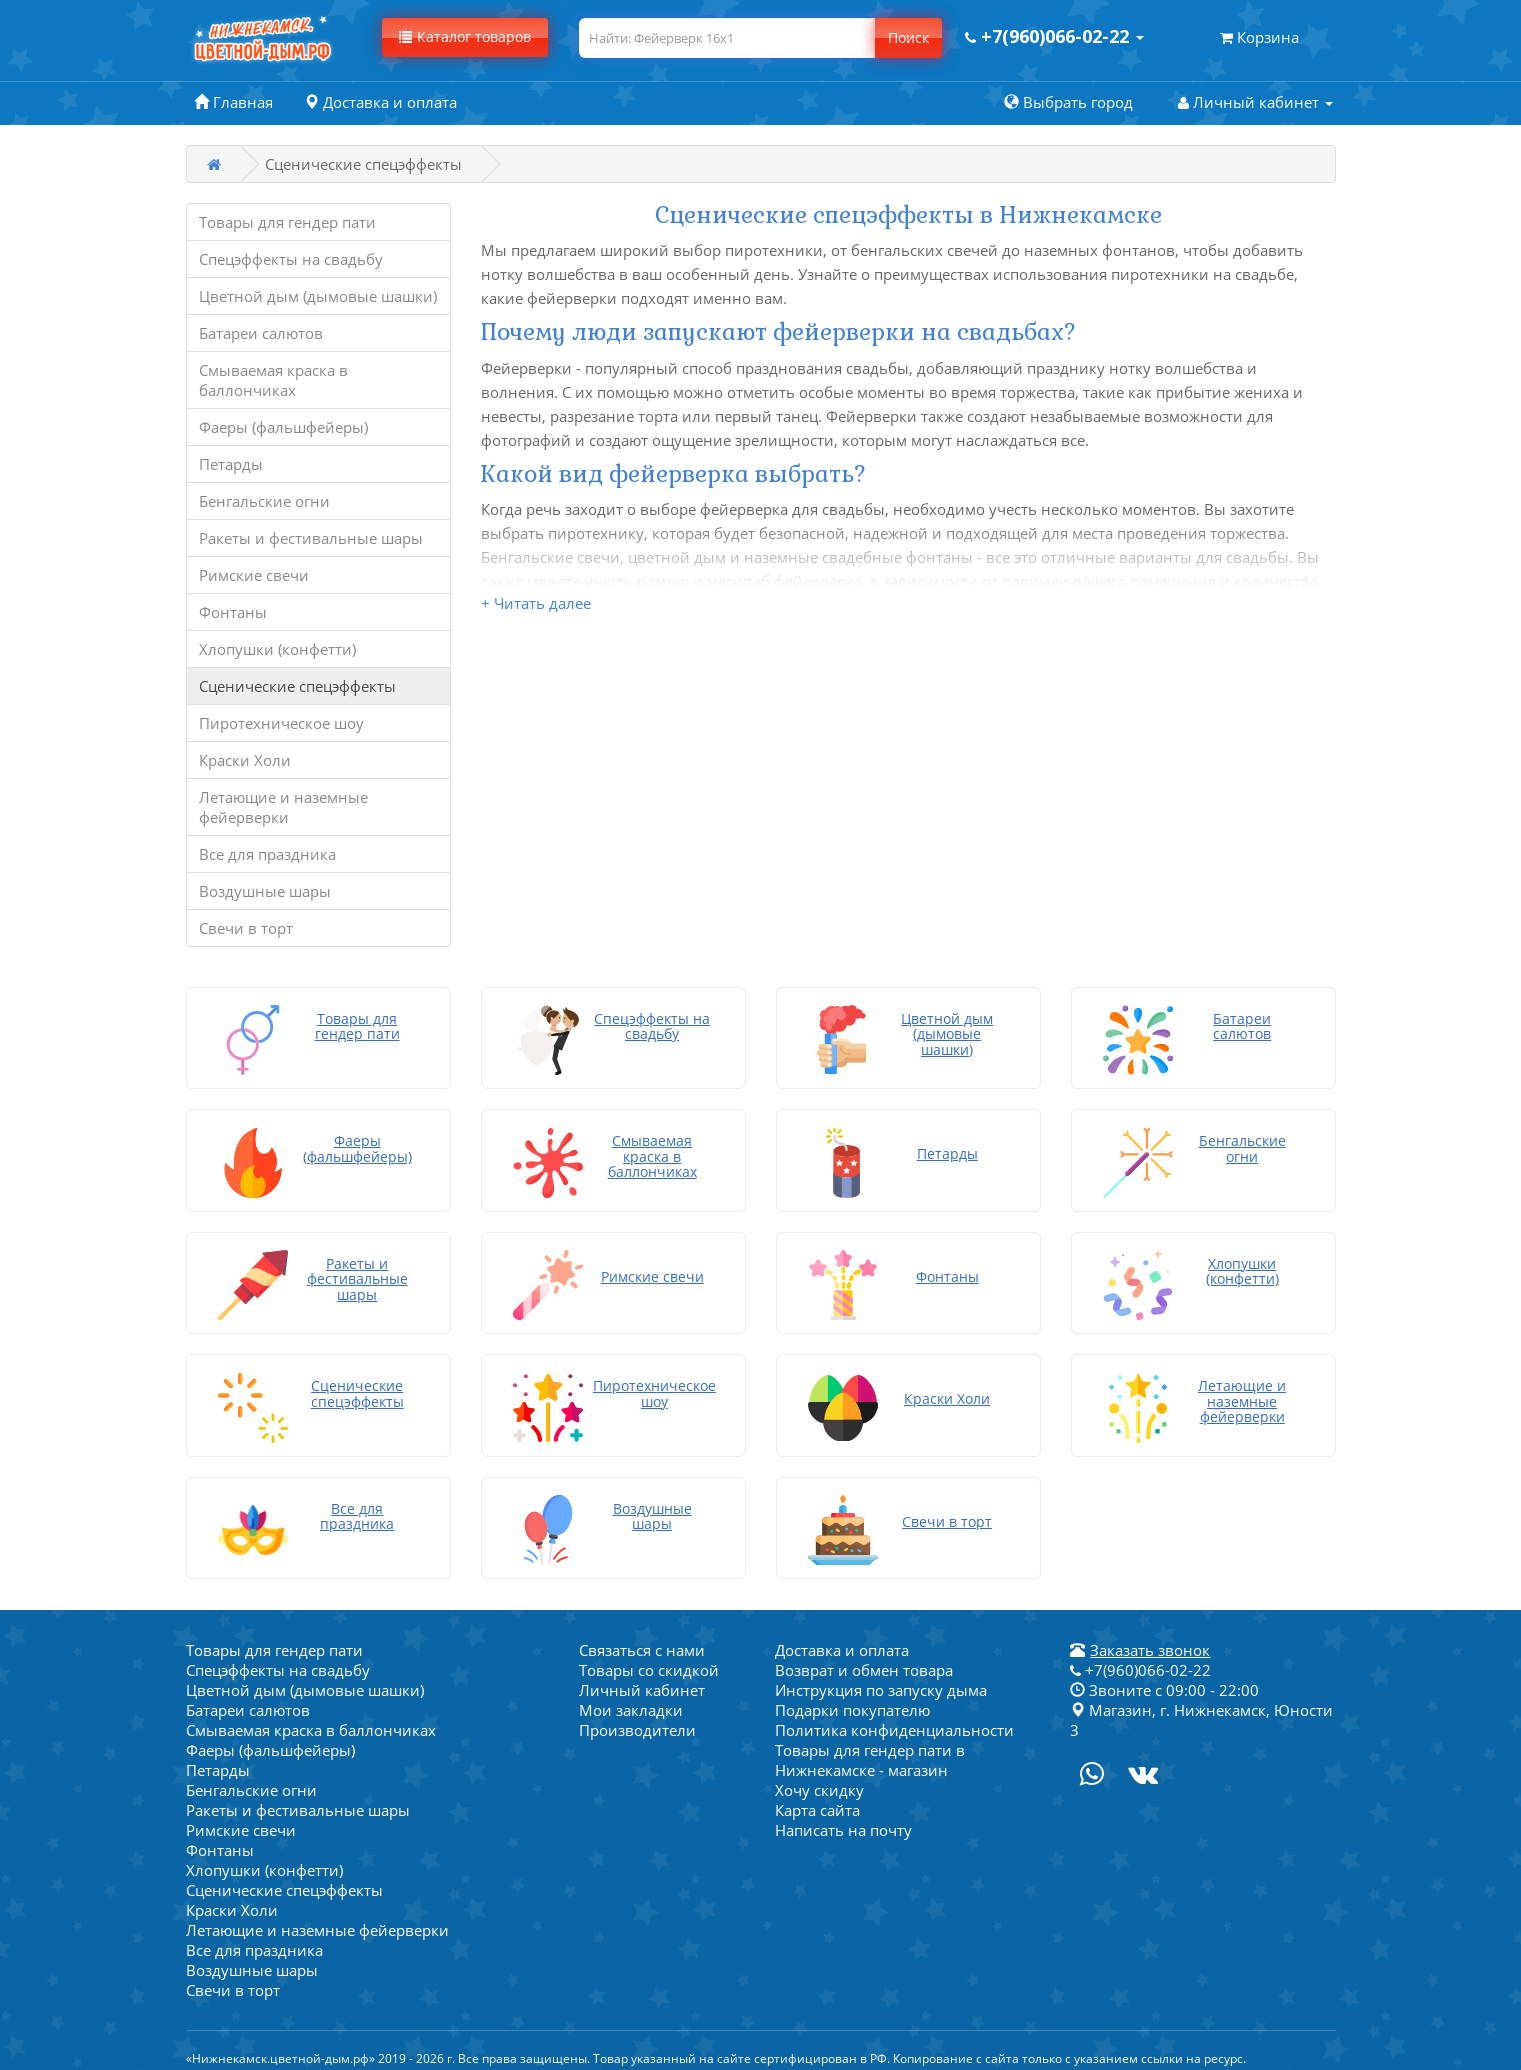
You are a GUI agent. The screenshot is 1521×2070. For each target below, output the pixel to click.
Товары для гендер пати (287, 222)
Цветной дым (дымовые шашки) (318, 296)
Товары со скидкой (649, 1648)
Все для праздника (267, 854)
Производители (637, 1708)
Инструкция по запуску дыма (881, 1668)
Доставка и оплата (842, 1628)
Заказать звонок (1150, 1628)
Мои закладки (631, 1688)
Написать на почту (843, 1808)
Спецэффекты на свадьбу (291, 259)
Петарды (231, 464)
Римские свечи (254, 575)
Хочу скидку (819, 1768)
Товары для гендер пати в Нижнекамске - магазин (870, 1738)
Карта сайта (817, 1788)
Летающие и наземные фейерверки (283, 807)
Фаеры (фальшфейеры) (283, 427)
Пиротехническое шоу (281, 723)
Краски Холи (245, 760)
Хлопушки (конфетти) (277, 649)
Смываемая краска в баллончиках (273, 380)
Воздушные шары (265, 891)
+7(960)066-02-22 (1140, 1648)
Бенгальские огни (264, 501)
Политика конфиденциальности (894, 1708)
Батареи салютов (261, 333)
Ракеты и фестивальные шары (311, 538)
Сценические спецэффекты (297, 686)
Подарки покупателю (852, 1688)
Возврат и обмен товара (864, 1648)
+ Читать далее (536, 603)
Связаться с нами (642, 1628)
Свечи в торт (246, 928)
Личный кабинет (642, 1668)
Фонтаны (233, 612)
